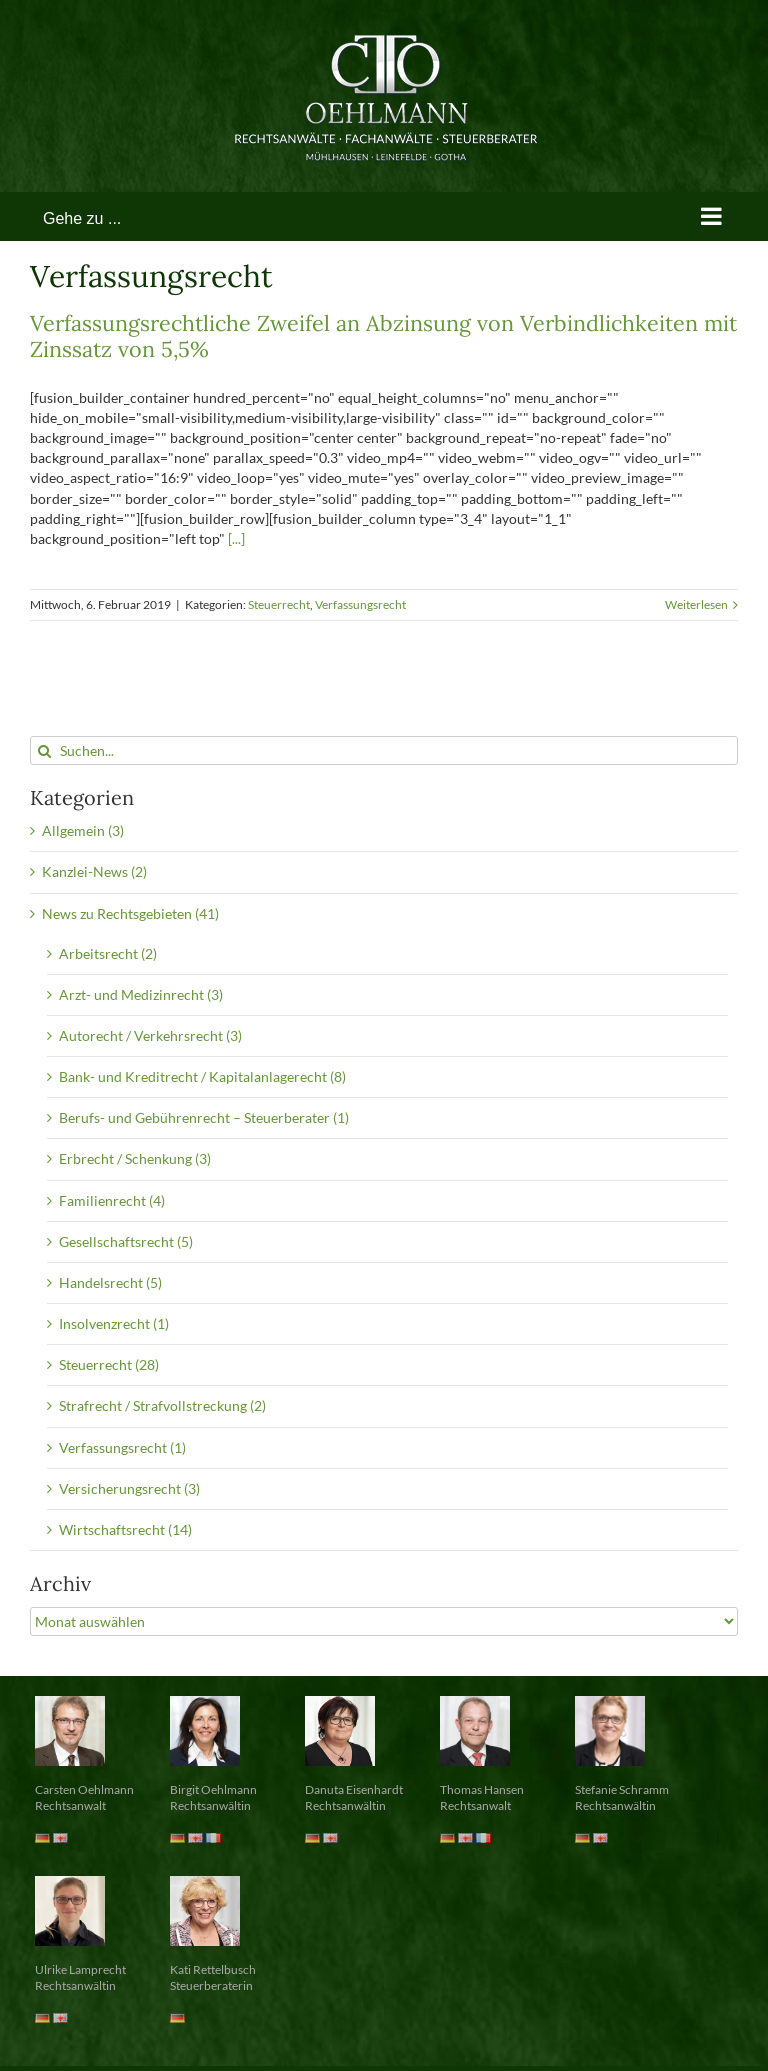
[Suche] (44, 750)
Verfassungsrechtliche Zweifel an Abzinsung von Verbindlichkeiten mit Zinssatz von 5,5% (383, 336)
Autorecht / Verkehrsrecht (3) (150, 1035)
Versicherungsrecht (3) (129, 1488)
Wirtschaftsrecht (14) (125, 1529)
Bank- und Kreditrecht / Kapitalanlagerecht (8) (202, 1076)
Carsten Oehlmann (84, 1789)
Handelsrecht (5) (110, 1282)
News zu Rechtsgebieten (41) (130, 913)
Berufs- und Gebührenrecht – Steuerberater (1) (204, 1117)
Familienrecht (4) (112, 1200)
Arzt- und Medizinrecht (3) (141, 994)
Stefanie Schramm (622, 1789)
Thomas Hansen (482, 1789)
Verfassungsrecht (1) (122, 1447)
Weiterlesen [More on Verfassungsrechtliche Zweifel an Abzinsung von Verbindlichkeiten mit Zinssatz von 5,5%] (696, 604)
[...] (236, 538)
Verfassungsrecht (360, 604)
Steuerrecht (279, 604)
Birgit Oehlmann (213, 1789)
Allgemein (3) (83, 830)
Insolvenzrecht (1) (114, 1323)
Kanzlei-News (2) (94, 871)
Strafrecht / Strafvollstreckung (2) (162, 1405)
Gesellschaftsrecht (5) (126, 1241)
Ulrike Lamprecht (80, 1969)
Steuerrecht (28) (109, 1364)
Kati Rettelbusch (213, 1969)
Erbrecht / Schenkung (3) (135, 1158)
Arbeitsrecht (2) (108, 953)
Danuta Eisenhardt (354, 1789)
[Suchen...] (384, 750)
